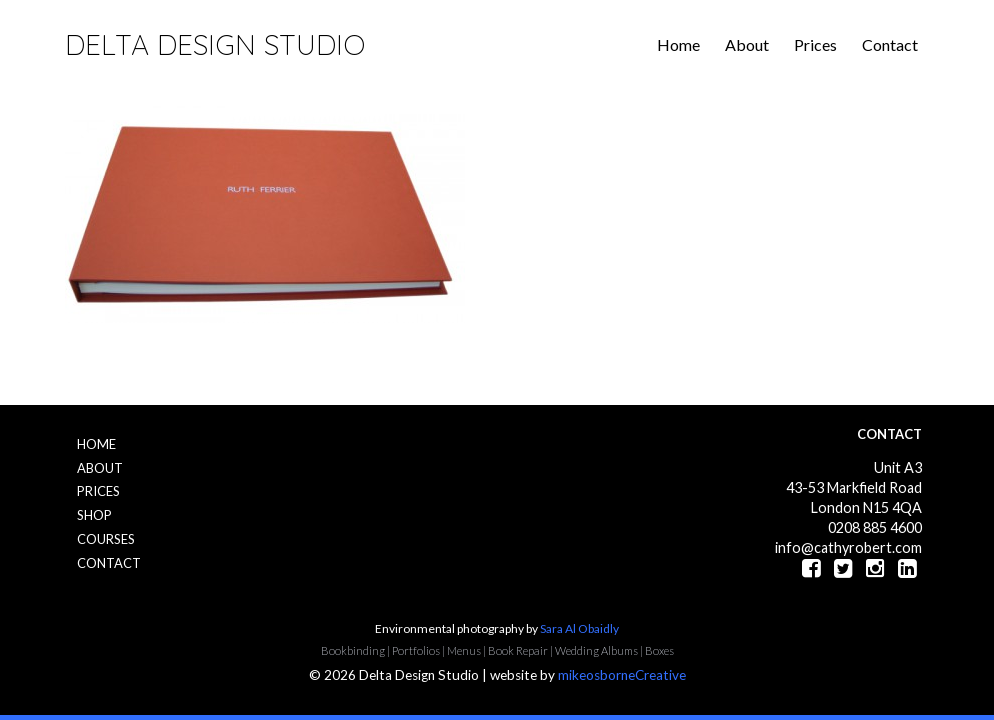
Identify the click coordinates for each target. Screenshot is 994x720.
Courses (106, 539)
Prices (815, 44)
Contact (890, 44)
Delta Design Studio (215, 44)
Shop (94, 515)
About (747, 44)
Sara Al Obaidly (579, 628)
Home (678, 44)
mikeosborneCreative (622, 675)
